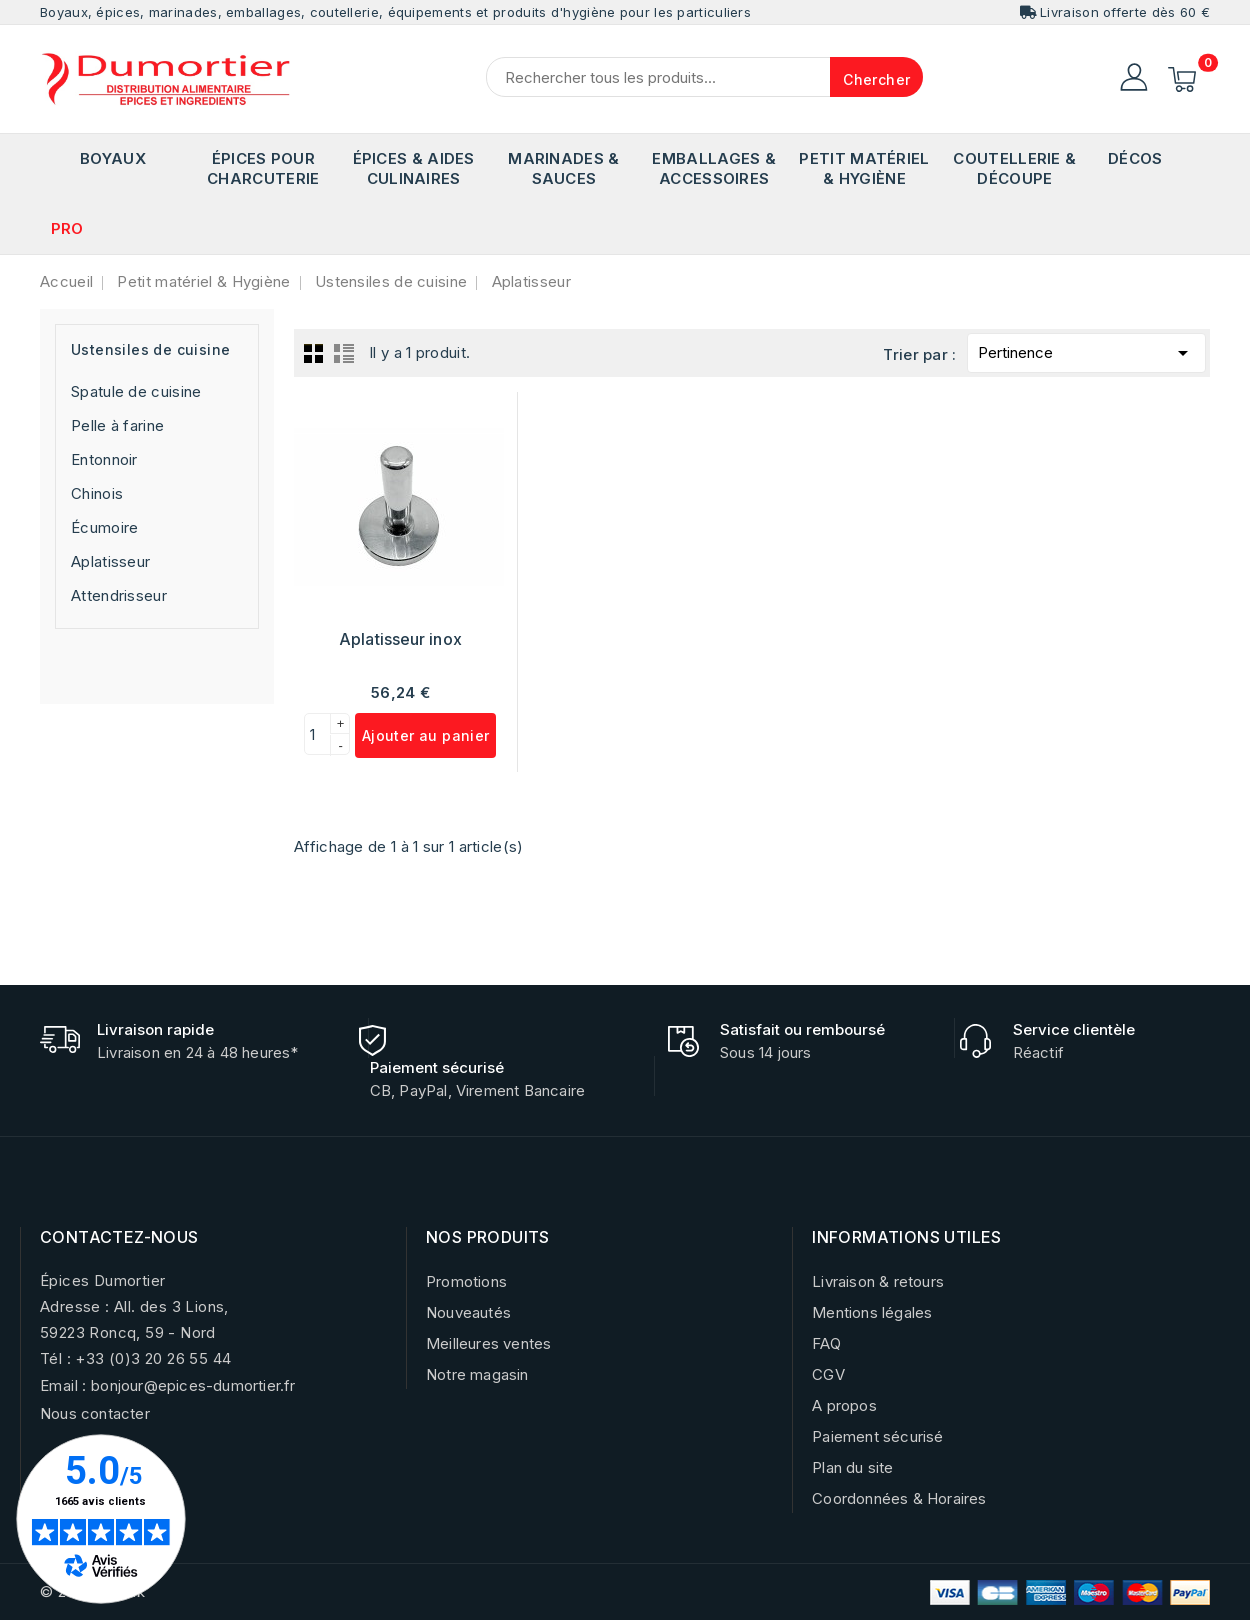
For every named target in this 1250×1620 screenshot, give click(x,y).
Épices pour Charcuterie (263, 168)
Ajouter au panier (426, 735)
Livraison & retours (878, 1281)
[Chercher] (704, 77)
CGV (828, 1374)
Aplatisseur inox (400, 639)
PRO (67, 228)
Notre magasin (477, 1374)
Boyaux (113, 158)
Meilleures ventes (488, 1343)
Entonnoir (104, 459)
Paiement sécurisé (877, 1436)
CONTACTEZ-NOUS (119, 1237)
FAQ (826, 1343)
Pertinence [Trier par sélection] (1086, 349)
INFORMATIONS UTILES (907, 1237)
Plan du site (852, 1467)
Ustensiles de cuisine (150, 349)
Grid (314, 353)
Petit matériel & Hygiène (864, 168)
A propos (844, 1405)
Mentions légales (872, 1312)
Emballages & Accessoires (714, 168)
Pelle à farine (117, 425)
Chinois (97, 493)
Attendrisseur (119, 595)
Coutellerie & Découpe (1014, 168)
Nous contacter (95, 1413)
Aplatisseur (110, 561)
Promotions (466, 1281)
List (344, 353)
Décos (1135, 158)
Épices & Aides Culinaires (414, 168)
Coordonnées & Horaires (899, 1498)
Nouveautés (468, 1312)
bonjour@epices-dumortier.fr (193, 1385)
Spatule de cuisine (136, 391)
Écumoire (104, 527)
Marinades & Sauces (563, 168)
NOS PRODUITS (488, 1237)
